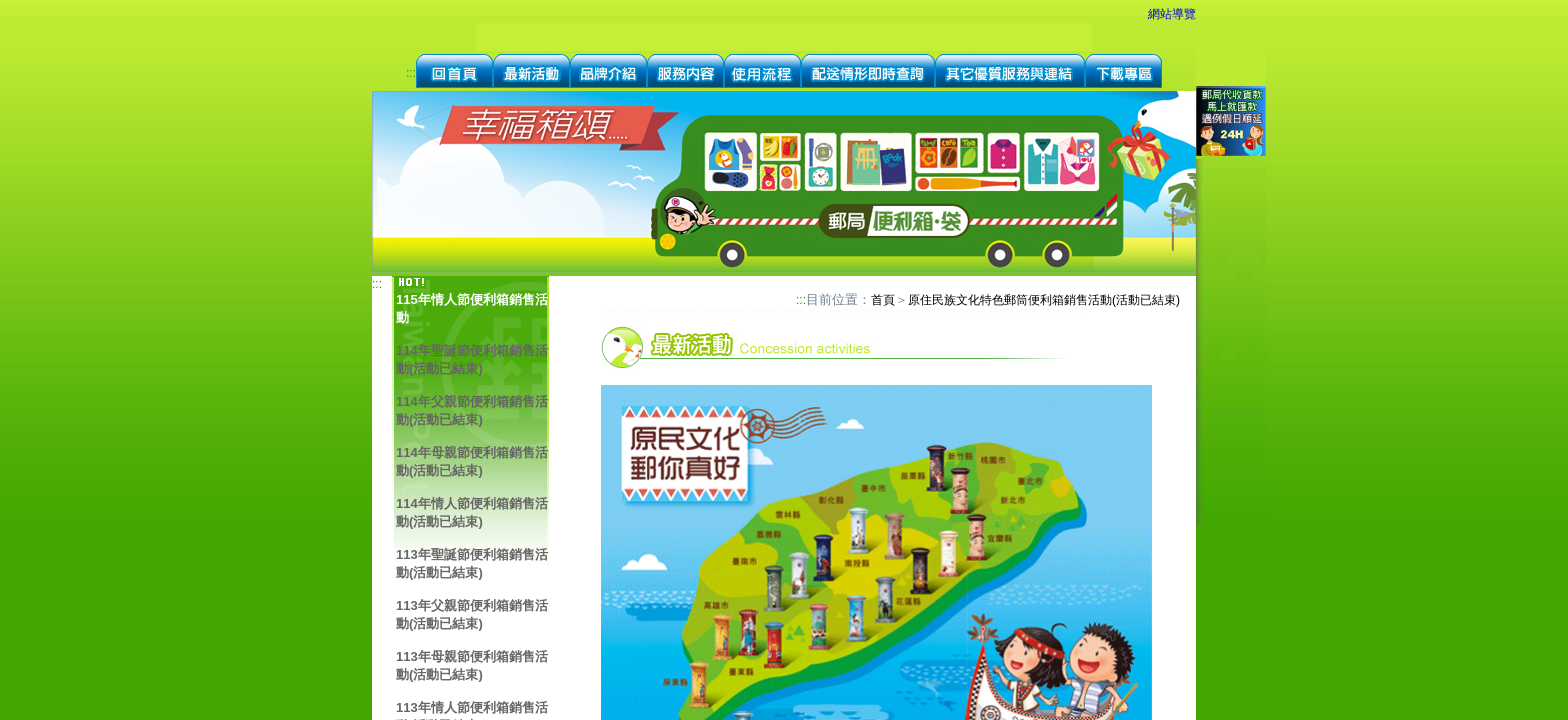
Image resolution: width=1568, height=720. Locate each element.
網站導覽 (1172, 14)
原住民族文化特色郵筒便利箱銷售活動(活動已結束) (1044, 300)
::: (411, 73)
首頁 (883, 300)
